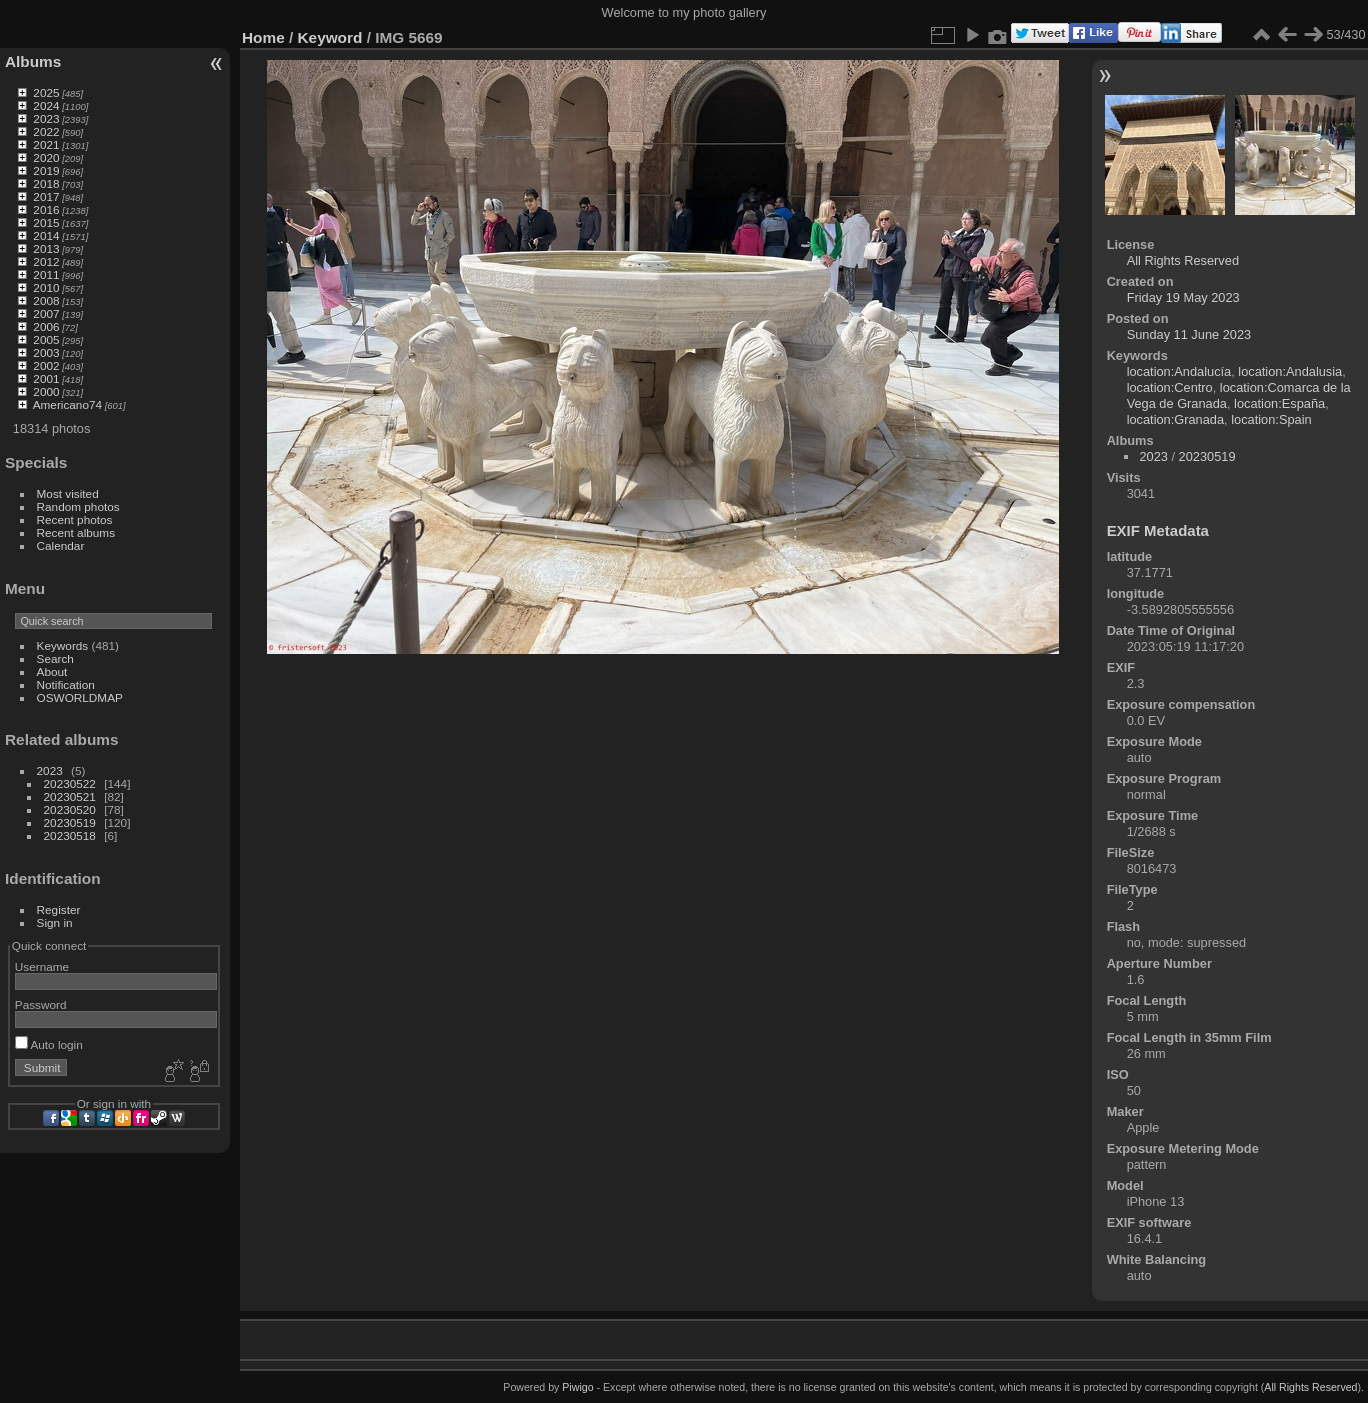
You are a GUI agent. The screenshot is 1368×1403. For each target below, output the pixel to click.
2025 (46, 92)
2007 (46, 313)
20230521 (70, 796)
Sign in (55, 922)
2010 (46, 287)
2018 (46, 183)
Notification (66, 684)
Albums (33, 61)
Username (42, 966)
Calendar (61, 545)
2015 (46, 222)
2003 (46, 352)
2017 (46, 196)
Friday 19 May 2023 (1183, 297)
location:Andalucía (1179, 371)
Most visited (68, 493)
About (52, 671)
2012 (46, 261)
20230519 (70, 822)
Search (55, 658)
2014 (46, 235)
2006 (46, 326)
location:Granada (1175, 419)
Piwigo (577, 1387)
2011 (46, 274)
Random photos (78, 506)
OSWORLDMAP (80, 697)
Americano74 (67, 404)
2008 (46, 300)
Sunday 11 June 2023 (1189, 334)
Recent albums (76, 532)
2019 (46, 170)
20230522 (70, 783)
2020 (46, 157)
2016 (46, 209)
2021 (46, 144)
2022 (46, 131)
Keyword (330, 37)
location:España (1279, 403)
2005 (46, 339)
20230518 (70, 835)
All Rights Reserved (1183, 260)
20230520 (70, 809)
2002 (46, 365)
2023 (46, 118)
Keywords (63, 645)
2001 (46, 378)
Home (263, 37)
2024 (46, 105)
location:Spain (1271, 419)
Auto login (49, 1044)
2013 (46, 248)
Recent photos (75, 519)
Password (41, 1004)
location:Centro (1170, 387)
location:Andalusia (1290, 371)
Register (59, 909)
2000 (46, 391)
